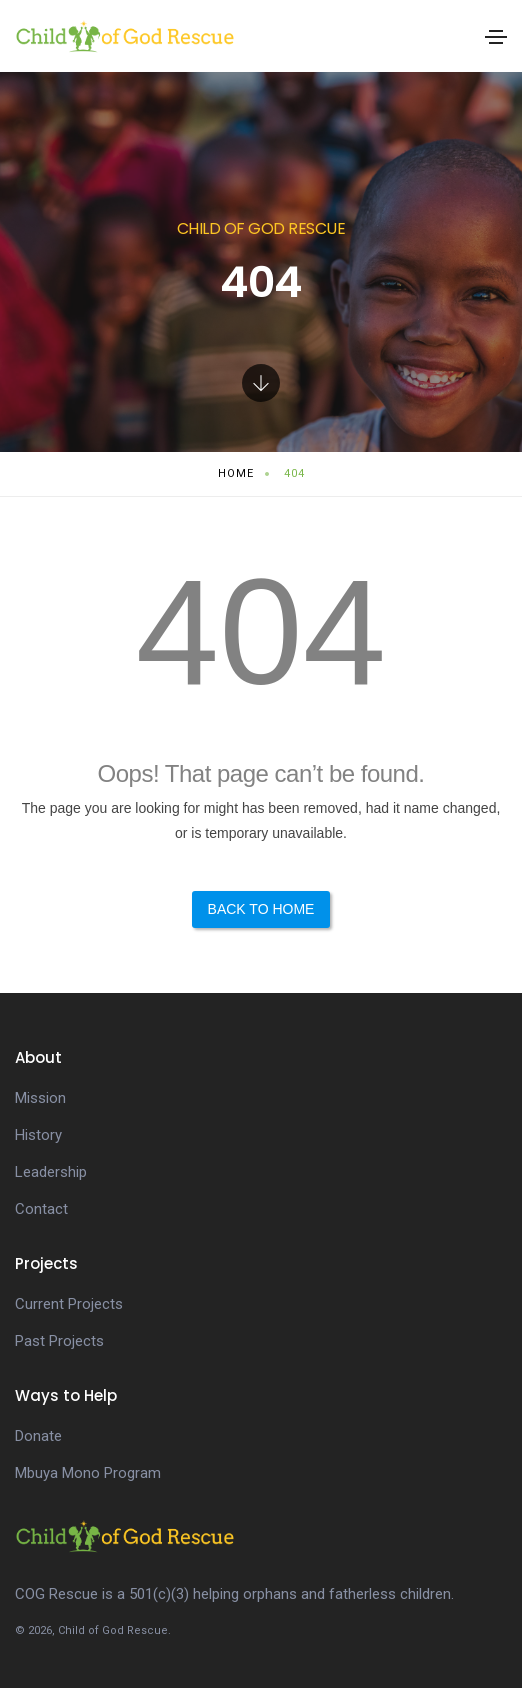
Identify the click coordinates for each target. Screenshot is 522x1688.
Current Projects (69, 1304)
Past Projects (59, 1341)
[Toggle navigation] (496, 37)
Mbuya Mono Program (88, 1473)
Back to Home (261, 909)
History (38, 1135)
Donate (38, 1436)
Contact (41, 1209)
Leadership (51, 1172)
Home (236, 473)
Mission (40, 1098)
